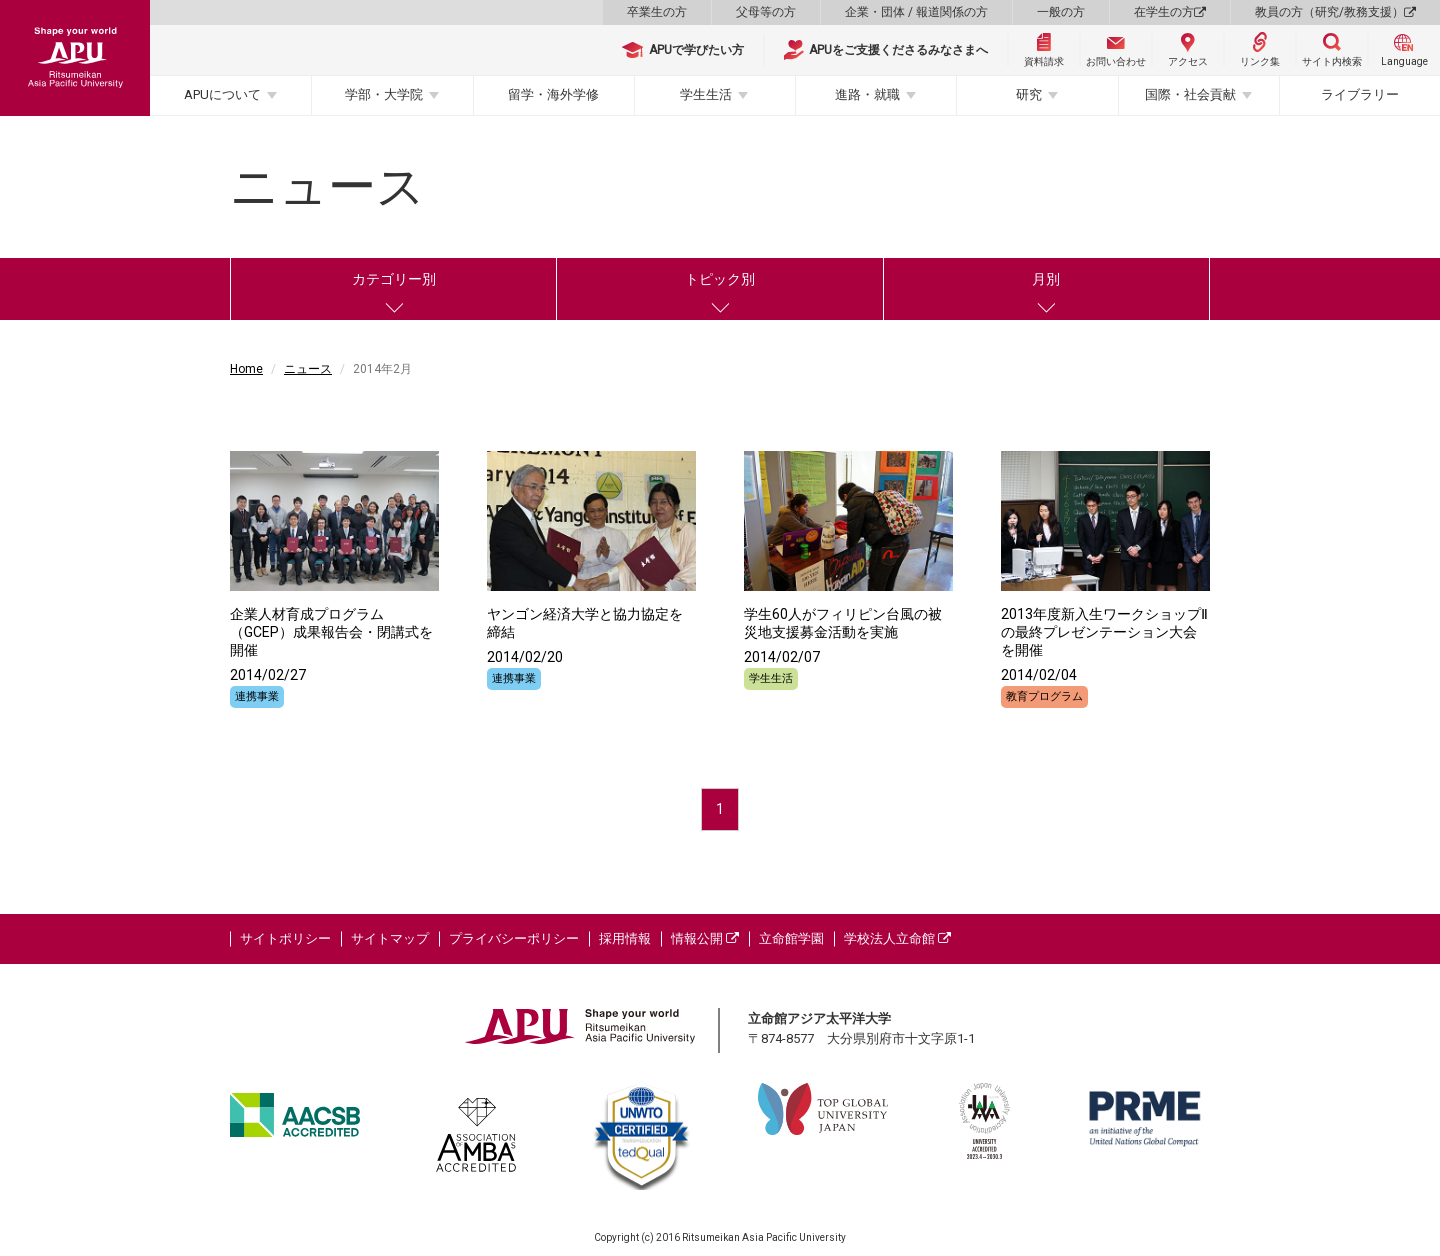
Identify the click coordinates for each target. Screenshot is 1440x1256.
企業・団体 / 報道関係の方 (916, 12)
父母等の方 (766, 12)
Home (246, 369)
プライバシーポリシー (514, 938)
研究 (1029, 94)
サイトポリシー (285, 938)
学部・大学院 (384, 94)
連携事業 (257, 696)
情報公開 (705, 938)
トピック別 (720, 279)
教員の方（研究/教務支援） (1335, 12)
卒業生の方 (657, 12)
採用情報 (625, 938)
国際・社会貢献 (1190, 94)
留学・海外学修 (553, 94)
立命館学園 (791, 938)
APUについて (222, 94)
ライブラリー (1360, 94)
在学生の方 (1170, 12)
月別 (1046, 279)
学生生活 (706, 94)
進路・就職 (867, 94)
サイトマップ (390, 938)
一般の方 (1061, 12)
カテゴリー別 (394, 279)
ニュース (308, 369)
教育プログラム (1044, 696)
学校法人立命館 (897, 938)
